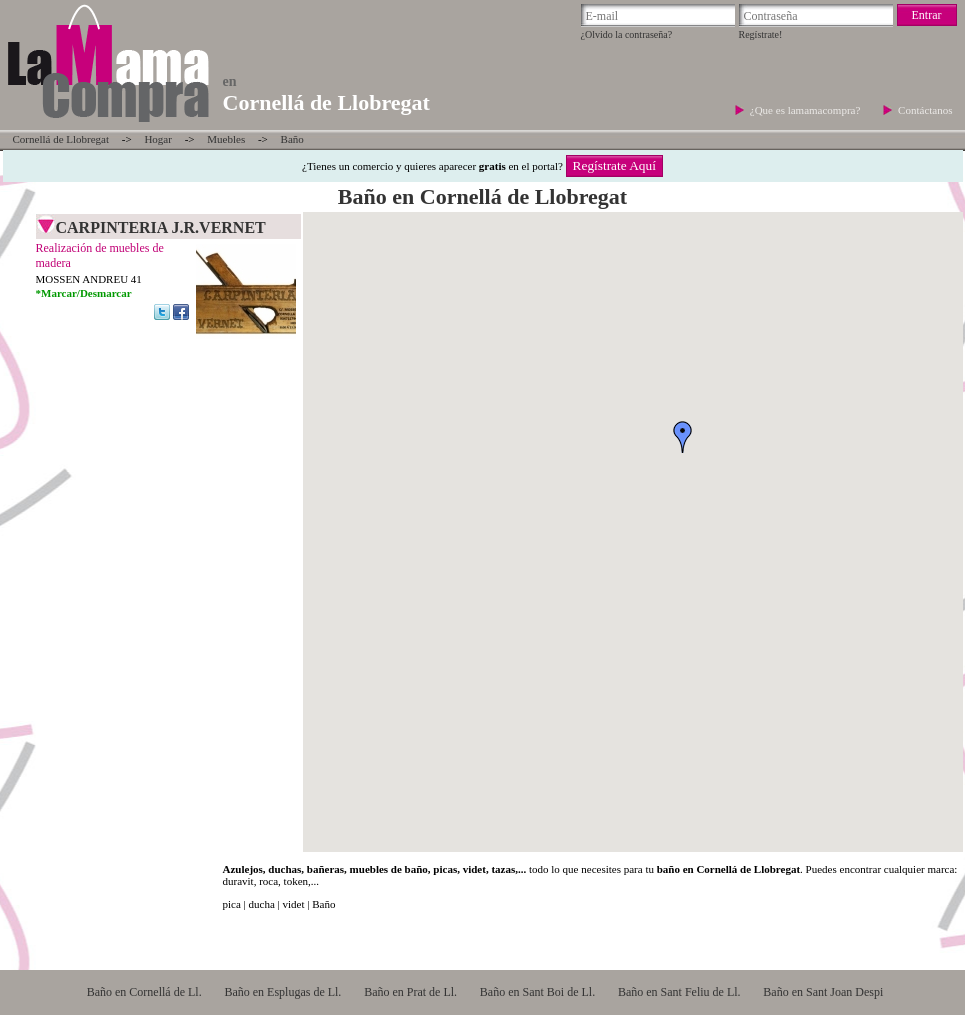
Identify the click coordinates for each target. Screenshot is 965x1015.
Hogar (158, 139)
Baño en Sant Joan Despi (823, 992)
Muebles (226, 139)
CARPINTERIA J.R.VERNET (161, 227)
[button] (683, 437)
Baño (292, 139)
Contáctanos (925, 110)
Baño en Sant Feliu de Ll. (679, 992)
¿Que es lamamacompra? (806, 110)
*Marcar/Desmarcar (84, 293)
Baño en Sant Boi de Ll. (537, 992)
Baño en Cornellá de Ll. (144, 992)
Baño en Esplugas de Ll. (282, 992)
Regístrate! (761, 34)
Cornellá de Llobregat (61, 139)
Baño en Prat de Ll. (410, 992)
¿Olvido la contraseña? (627, 34)
